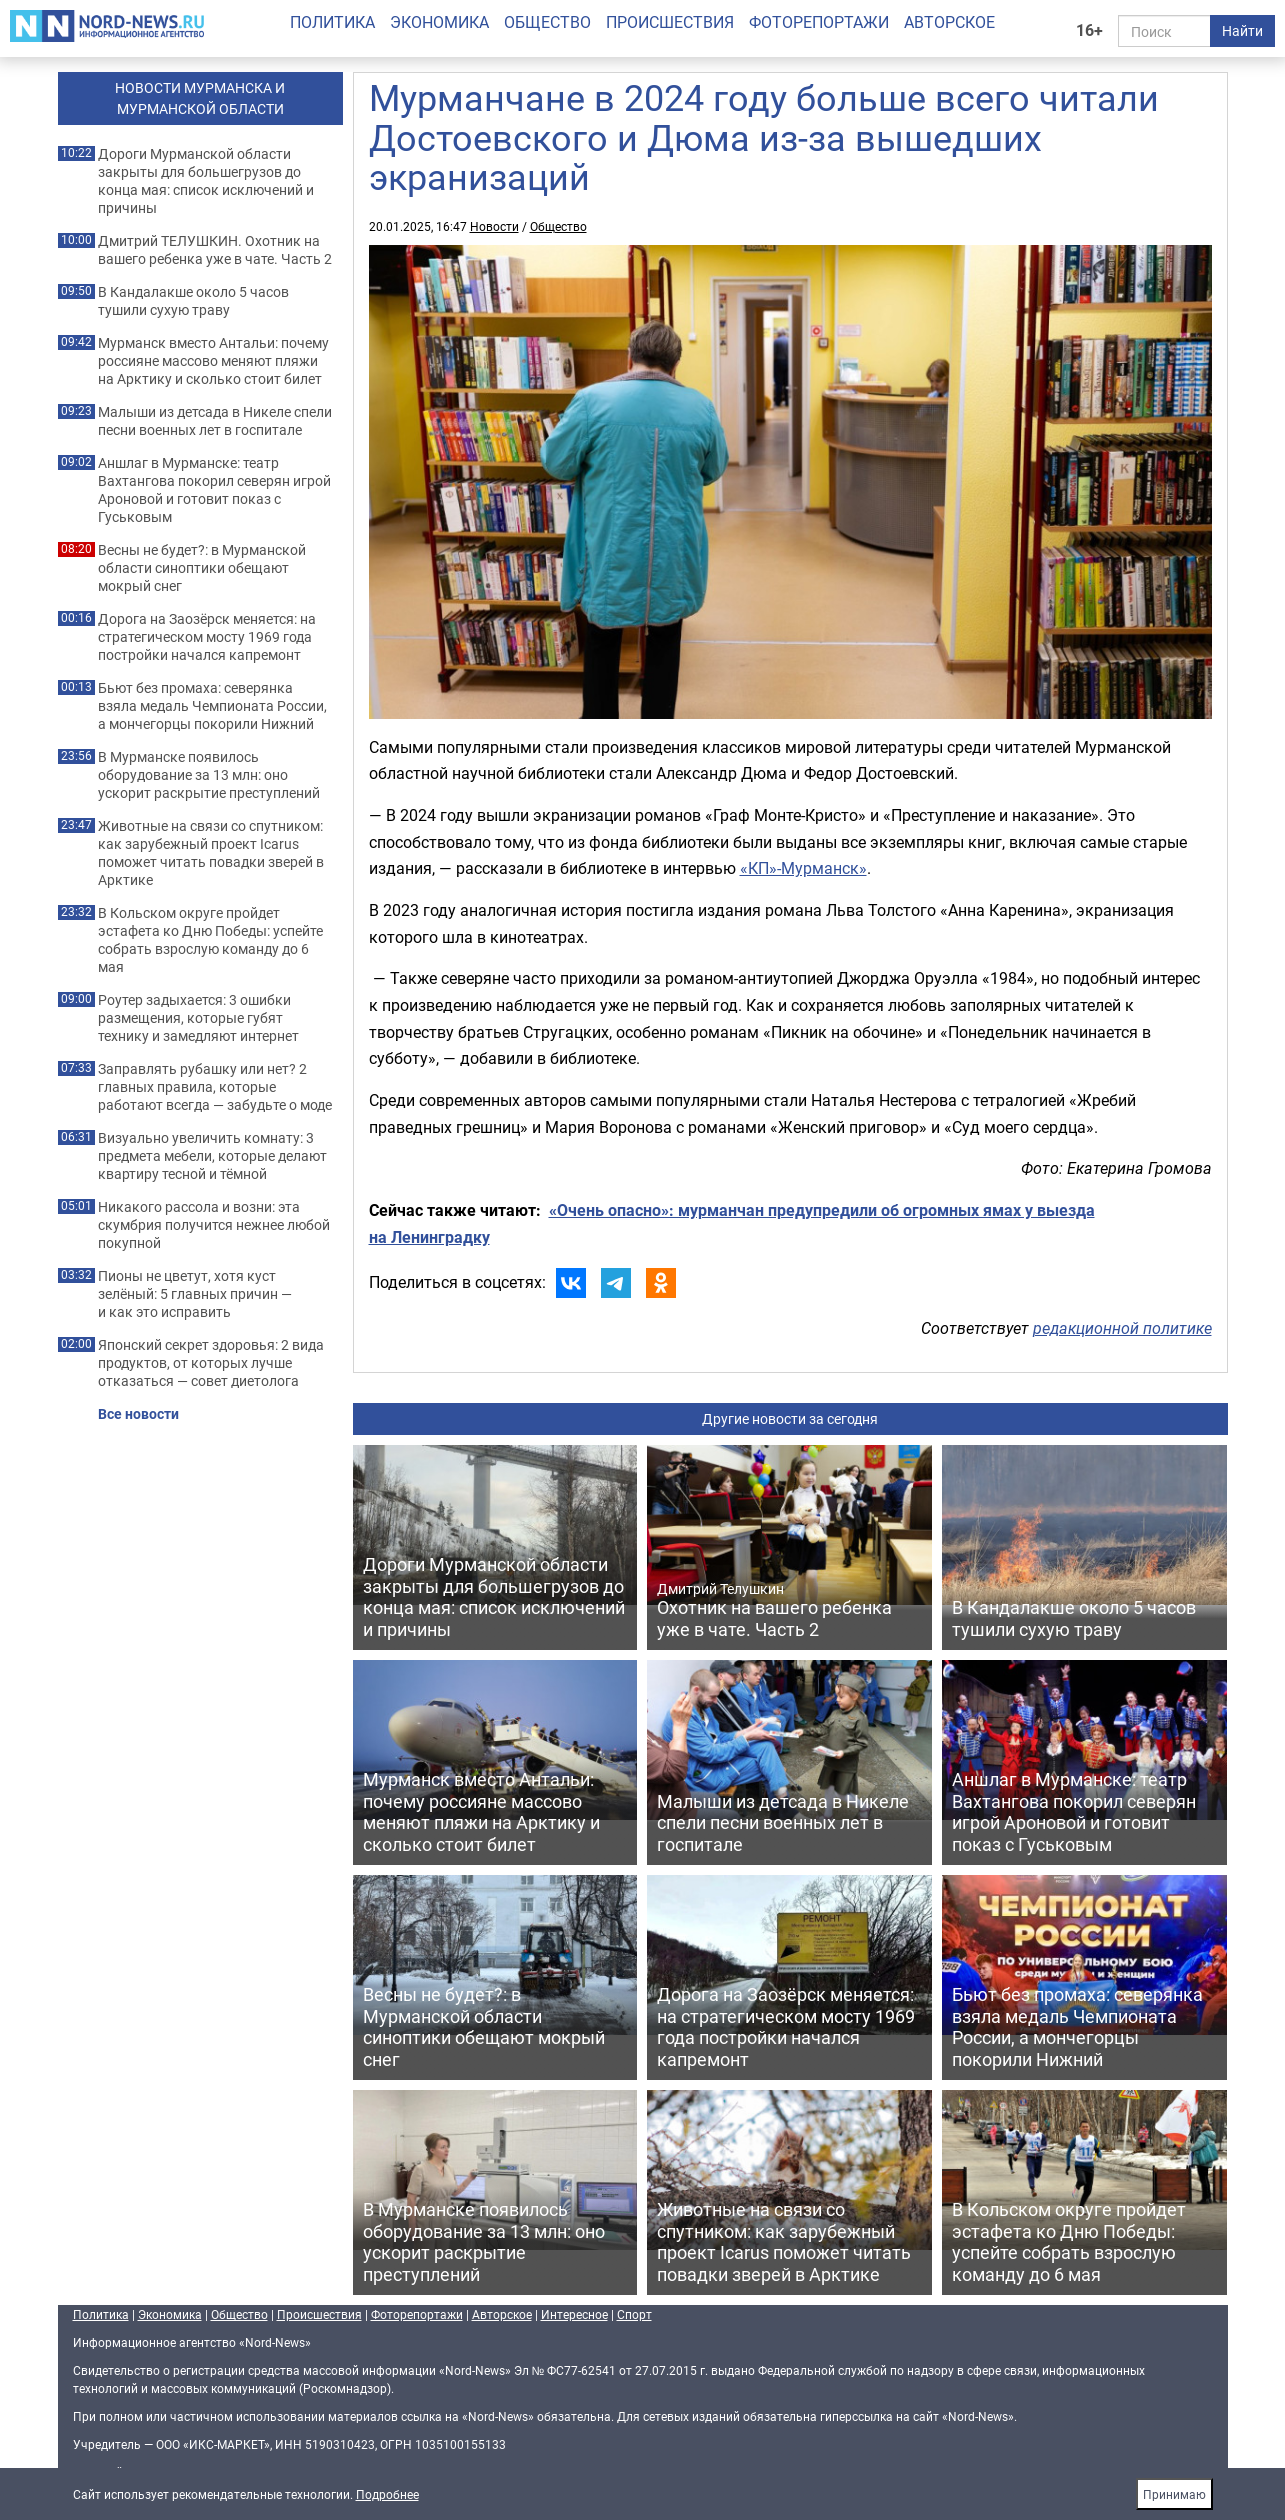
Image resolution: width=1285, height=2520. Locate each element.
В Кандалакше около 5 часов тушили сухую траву (193, 301)
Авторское (949, 22)
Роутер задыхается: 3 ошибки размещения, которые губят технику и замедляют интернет (198, 1018)
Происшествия (670, 22)
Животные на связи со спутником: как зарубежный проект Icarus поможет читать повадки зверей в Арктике (211, 853)
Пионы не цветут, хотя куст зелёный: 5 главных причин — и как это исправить (195, 1294)
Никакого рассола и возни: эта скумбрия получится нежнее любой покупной (214, 1225)
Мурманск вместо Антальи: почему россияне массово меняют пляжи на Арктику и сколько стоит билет (213, 361)
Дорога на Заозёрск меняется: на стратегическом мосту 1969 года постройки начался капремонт (207, 637)
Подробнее (387, 2494)
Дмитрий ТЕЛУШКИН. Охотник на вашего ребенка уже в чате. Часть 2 (215, 250)
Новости (494, 226)
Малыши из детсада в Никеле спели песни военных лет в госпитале (215, 421)
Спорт (634, 2314)
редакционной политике (1122, 1328)
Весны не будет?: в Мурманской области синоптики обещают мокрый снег (202, 568)
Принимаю (1174, 2494)
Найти (1242, 30)
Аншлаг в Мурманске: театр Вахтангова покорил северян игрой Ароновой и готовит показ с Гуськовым (214, 490)
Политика (332, 22)
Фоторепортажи (819, 22)
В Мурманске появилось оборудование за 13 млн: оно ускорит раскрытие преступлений (209, 775)
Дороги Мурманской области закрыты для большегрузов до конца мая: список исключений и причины (206, 181)
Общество (547, 22)
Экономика (439, 22)
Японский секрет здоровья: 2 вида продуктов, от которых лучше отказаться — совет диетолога (211, 1363)
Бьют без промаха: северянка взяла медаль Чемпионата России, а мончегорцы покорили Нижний (212, 706)
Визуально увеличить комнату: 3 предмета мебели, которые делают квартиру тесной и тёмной (212, 1156)
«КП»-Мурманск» (803, 868)
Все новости (138, 1414)
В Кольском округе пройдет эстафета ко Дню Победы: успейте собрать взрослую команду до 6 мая (210, 940)
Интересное (574, 2314)
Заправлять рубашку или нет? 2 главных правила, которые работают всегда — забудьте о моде (215, 1087)
